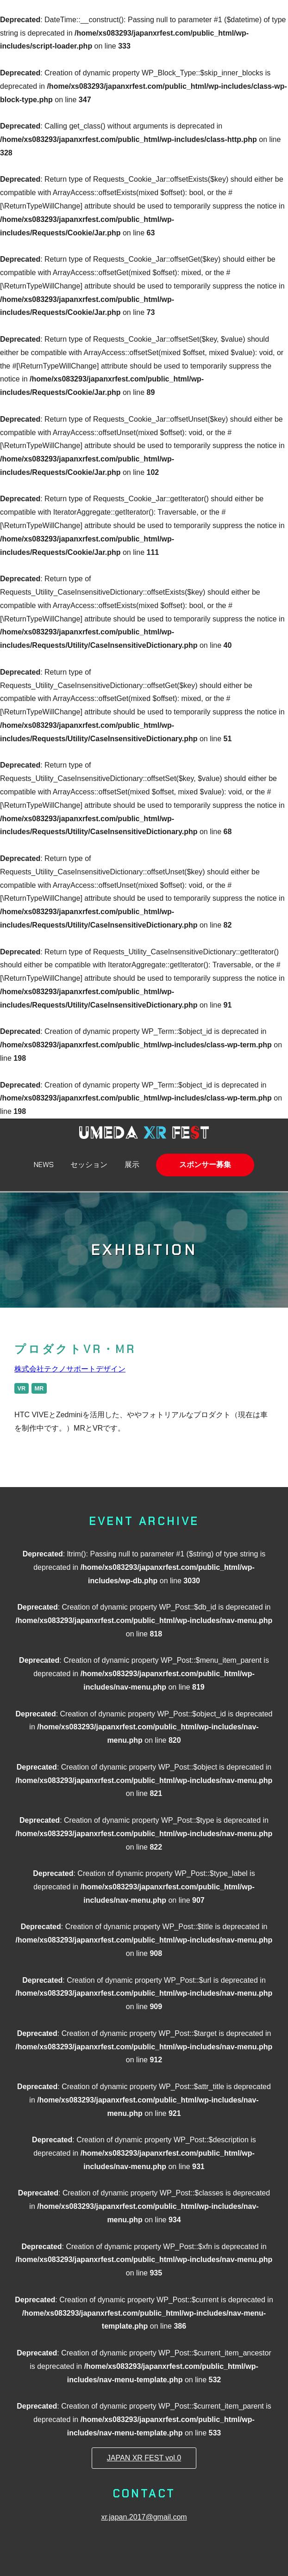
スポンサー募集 (205, 1164)
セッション (88, 1164)
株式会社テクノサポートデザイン (69, 1369)
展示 (132, 1164)
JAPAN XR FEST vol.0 (144, 2458)
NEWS (44, 1164)
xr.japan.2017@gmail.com (144, 2517)
